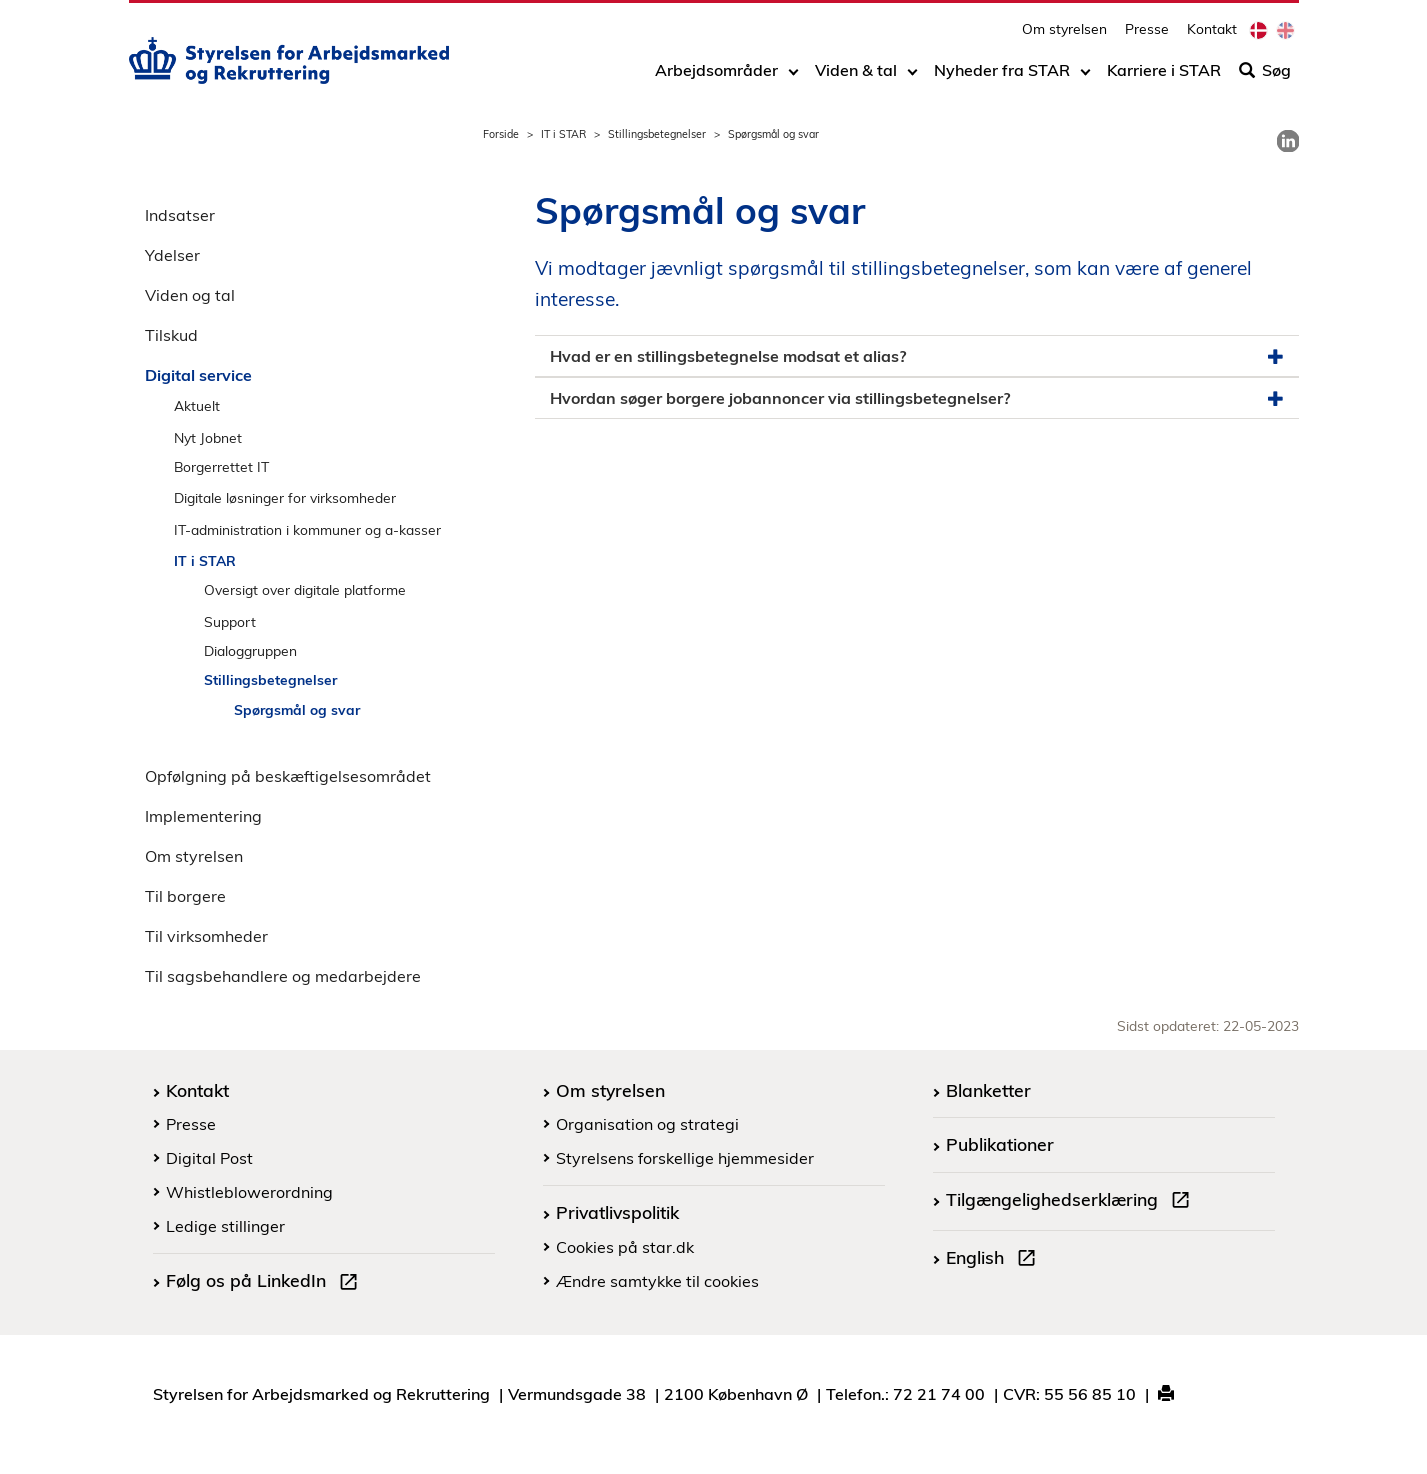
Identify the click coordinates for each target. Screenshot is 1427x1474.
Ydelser (172, 255)
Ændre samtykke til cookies (657, 1281)
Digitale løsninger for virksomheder (285, 497)
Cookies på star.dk (625, 1247)
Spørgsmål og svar (297, 709)
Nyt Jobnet (208, 437)
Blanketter (988, 1090)
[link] (1288, 141)
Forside (501, 134)
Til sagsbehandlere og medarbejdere (283, 976)
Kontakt (1212, 35)
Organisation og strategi (647, 1124)
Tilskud (171, 335)
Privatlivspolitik (617, 1212)
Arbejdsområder (716, 77)
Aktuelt (197, 405)
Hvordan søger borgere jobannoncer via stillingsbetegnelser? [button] (917, 398)
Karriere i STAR (1164, 77)
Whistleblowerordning (249, 1192)
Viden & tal (856, 77)
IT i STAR (563, 134)
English (995, 1260)
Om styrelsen (1064, 35)
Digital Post (209, 1158)
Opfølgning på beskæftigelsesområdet (288, 776)
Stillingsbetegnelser (657, 134)
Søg (1265, 77)
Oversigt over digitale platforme (305, 589)
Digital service (198, 375)
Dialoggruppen (250, 650)
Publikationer (1000, 1144)
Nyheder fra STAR (1002, 77)
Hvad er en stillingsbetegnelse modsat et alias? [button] (917, 356)
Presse (1147, 35)
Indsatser (180, 215)
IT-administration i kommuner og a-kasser (307, 529)
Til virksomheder (206, 936)
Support (230, 621)
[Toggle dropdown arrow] (793, 77)
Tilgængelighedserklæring (1072, 1202)
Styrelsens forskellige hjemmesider (685, 1158)
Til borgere (185, 896)
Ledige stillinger (225, 1226)
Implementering (203, 816)
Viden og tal (190, 295)
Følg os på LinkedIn (266, 1283)
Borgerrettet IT (221, 466)
